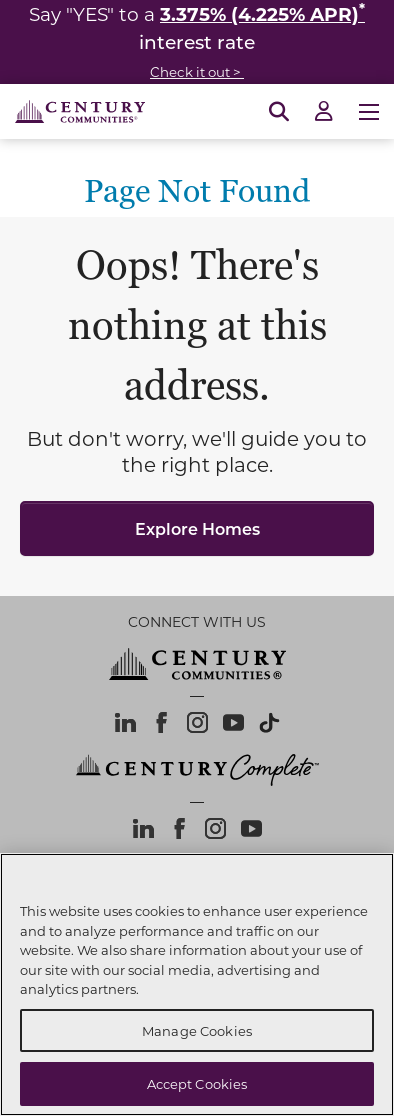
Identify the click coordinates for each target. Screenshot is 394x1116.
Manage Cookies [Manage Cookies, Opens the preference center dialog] (197, 1030)
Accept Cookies (197, 1083)
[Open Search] (279, 112)
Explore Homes (197, 528)
